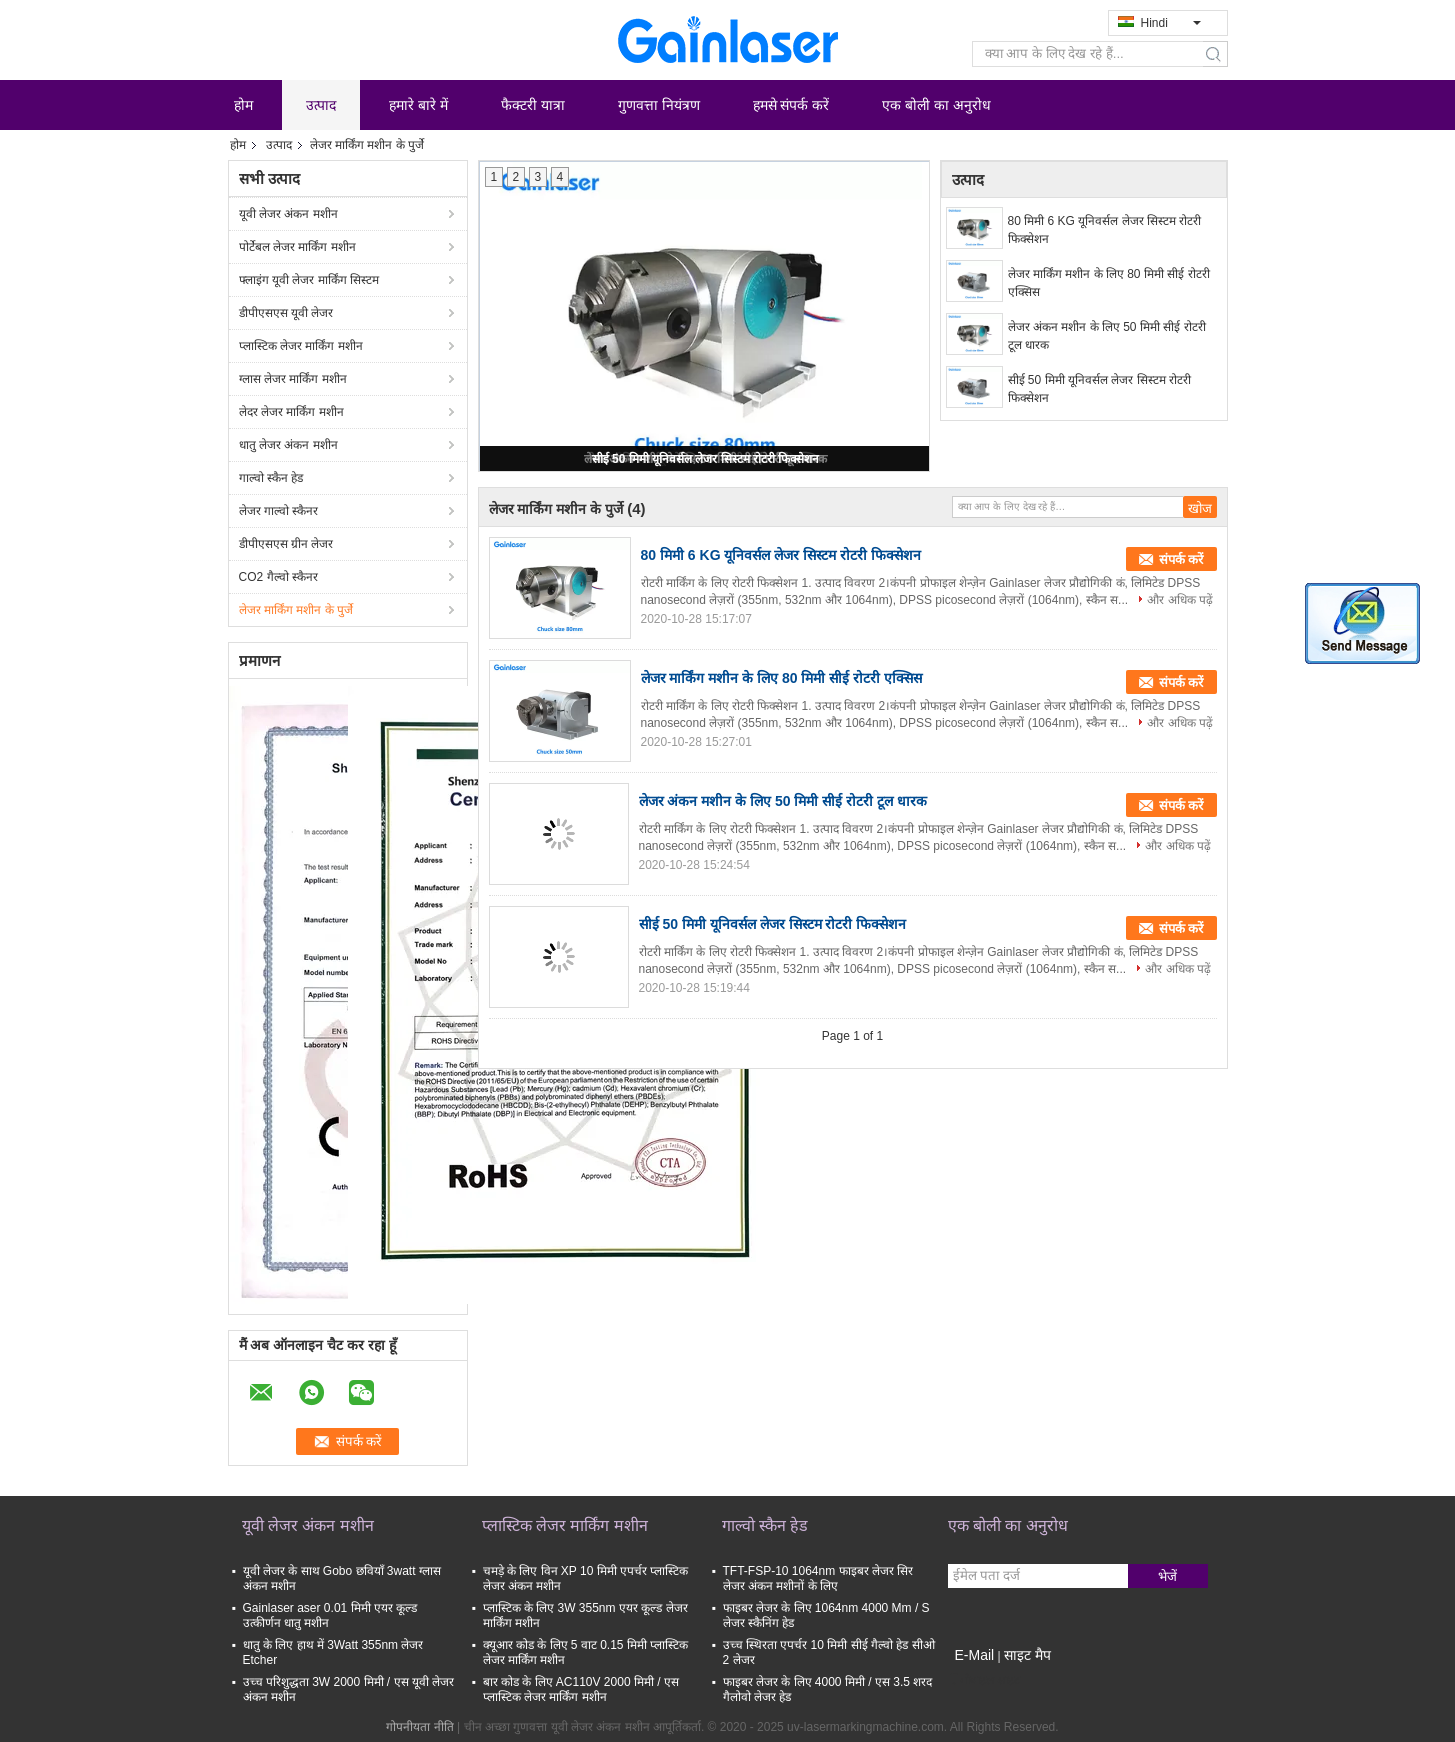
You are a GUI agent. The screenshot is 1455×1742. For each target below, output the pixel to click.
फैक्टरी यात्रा (533, 105)
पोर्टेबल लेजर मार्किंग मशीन (297, 247)
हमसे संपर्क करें (791, 105)
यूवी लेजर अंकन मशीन (288, 214)
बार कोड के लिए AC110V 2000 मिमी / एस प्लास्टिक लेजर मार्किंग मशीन (581, 1689)
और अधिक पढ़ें (1180, 600)
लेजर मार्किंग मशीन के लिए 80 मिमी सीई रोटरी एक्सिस (1109, 283)
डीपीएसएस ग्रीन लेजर (286, 544)
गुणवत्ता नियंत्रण (659, 105)
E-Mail (975, 1655)
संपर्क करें (1181, 559)
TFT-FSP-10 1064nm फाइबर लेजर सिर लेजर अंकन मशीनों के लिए (818, 1578)
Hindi (1171, 23)
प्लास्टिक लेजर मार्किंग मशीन (301, 346)
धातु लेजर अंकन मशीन (288, 445)
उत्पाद (321, 105)
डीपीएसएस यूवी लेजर (286, 313)
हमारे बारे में (418, 105)
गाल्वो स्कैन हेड (271, 478)
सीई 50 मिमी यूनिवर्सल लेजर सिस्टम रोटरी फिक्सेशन (706, 459)
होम (243, 105)
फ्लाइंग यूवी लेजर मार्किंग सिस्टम (309, 280)
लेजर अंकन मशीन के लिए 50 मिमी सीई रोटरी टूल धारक (1107, 336)
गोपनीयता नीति (419, 1727)
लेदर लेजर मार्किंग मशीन (291, 412)
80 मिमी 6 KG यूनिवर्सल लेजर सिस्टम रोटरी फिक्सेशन (1105, 230)
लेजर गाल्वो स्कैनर (279, 511)
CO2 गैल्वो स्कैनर (278, 577)
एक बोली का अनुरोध (936, 105)
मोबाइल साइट (984, 1680)
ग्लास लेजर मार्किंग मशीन (293, 379)
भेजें (1167, 1576)
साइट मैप (1027, 1655)
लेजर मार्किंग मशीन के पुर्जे (296, 610)
